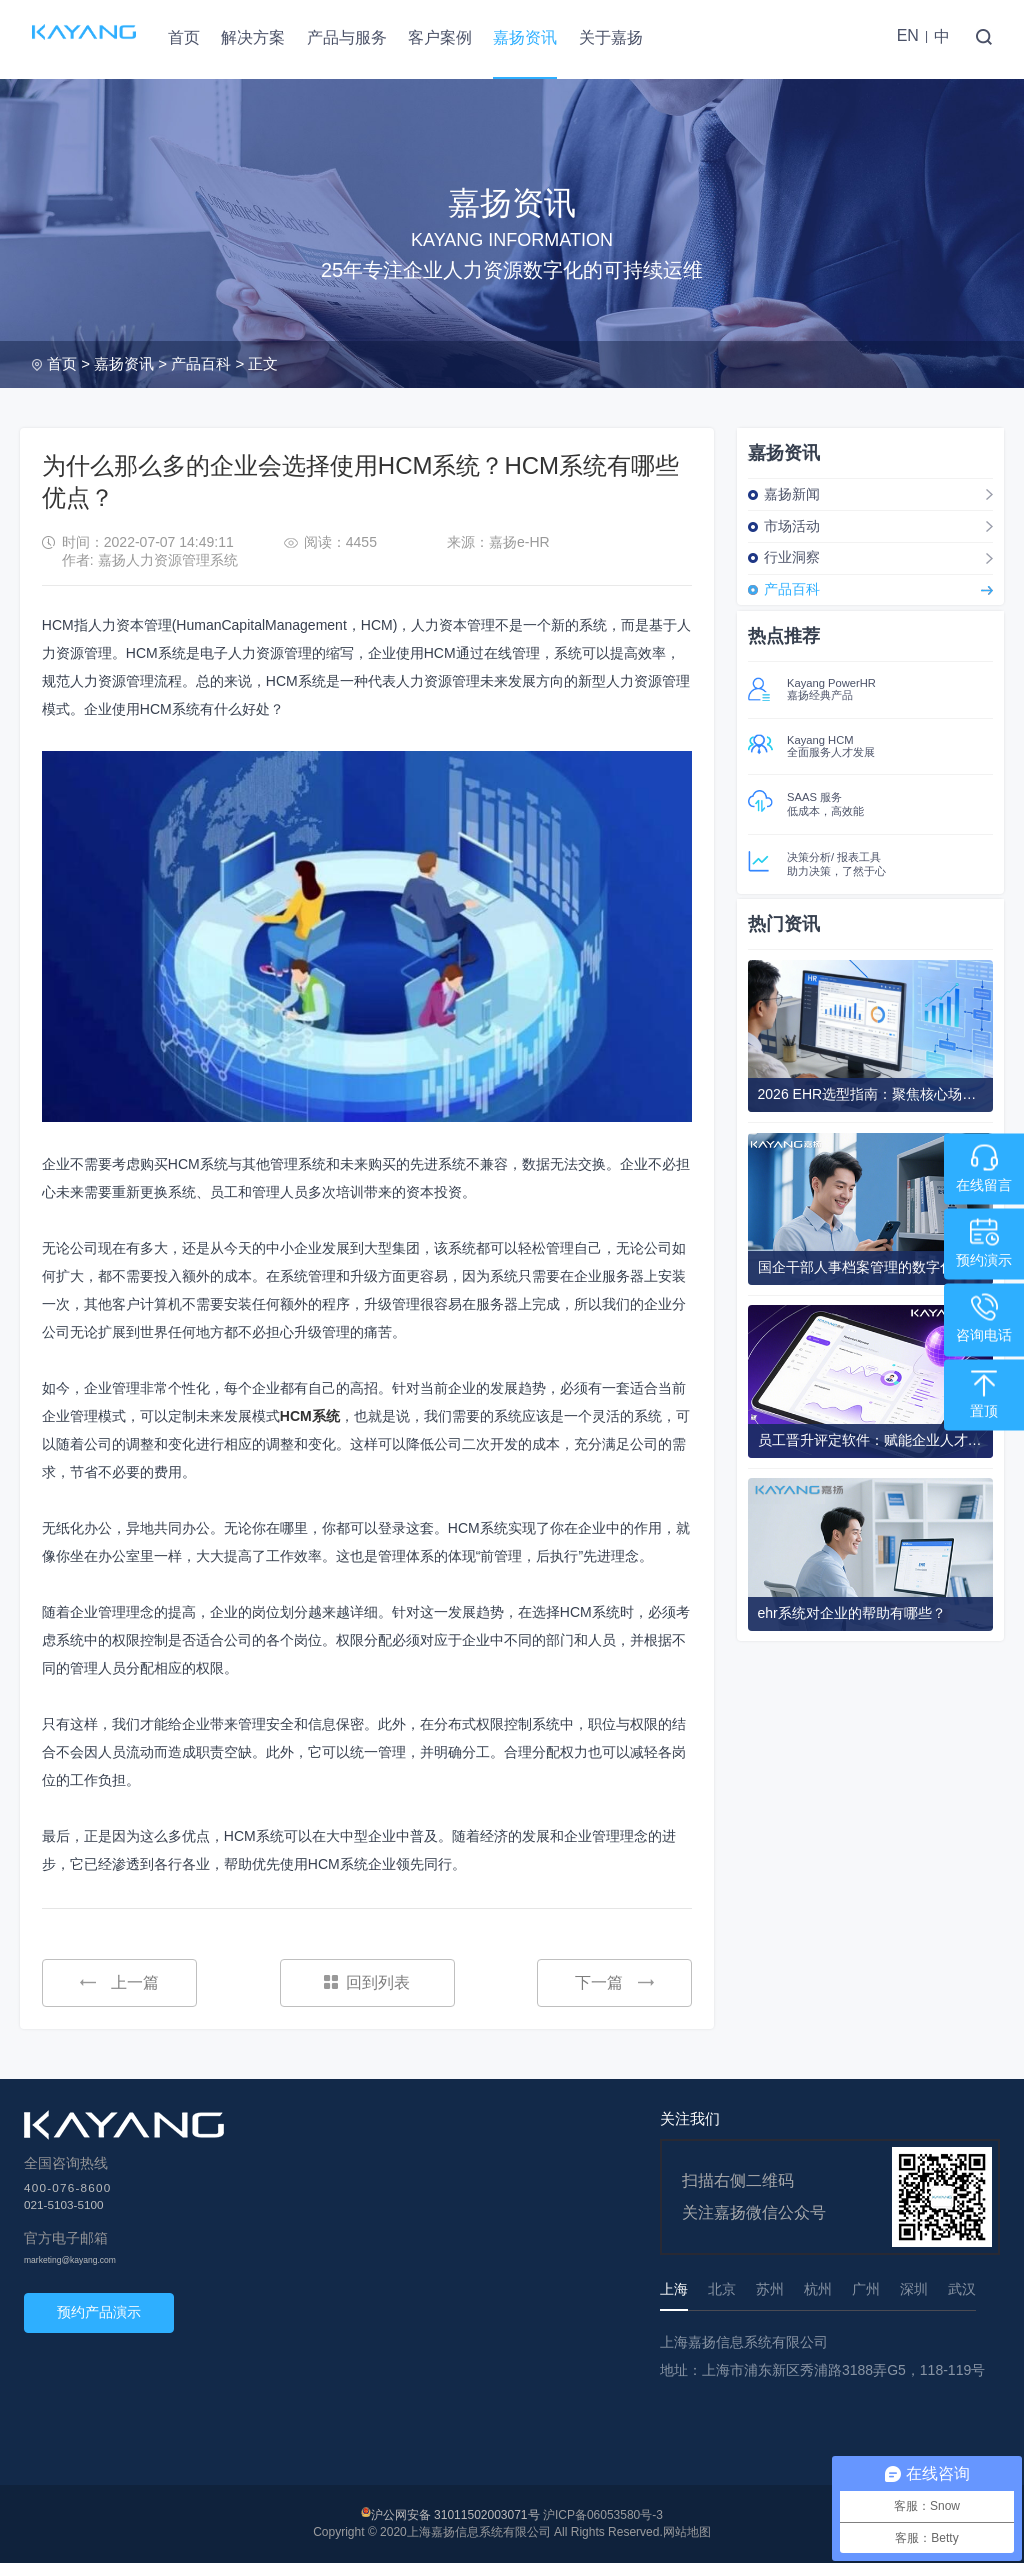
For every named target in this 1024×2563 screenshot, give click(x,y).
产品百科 (201, 363)
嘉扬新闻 (792, 494)
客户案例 (440, 37)
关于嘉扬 (611, 37)
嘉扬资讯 (525, 37)
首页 (184, 37)
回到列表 (367, 1982)
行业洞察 (792, 557)
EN (908, 35)
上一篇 (119, 1982)
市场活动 (792, 526)
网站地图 (687, 2532)
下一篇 (614, 1982)
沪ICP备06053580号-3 (603, 2515)
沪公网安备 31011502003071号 (455, 2515)
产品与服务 (347, 37)
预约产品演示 (99, 2312)
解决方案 (253, 37)
